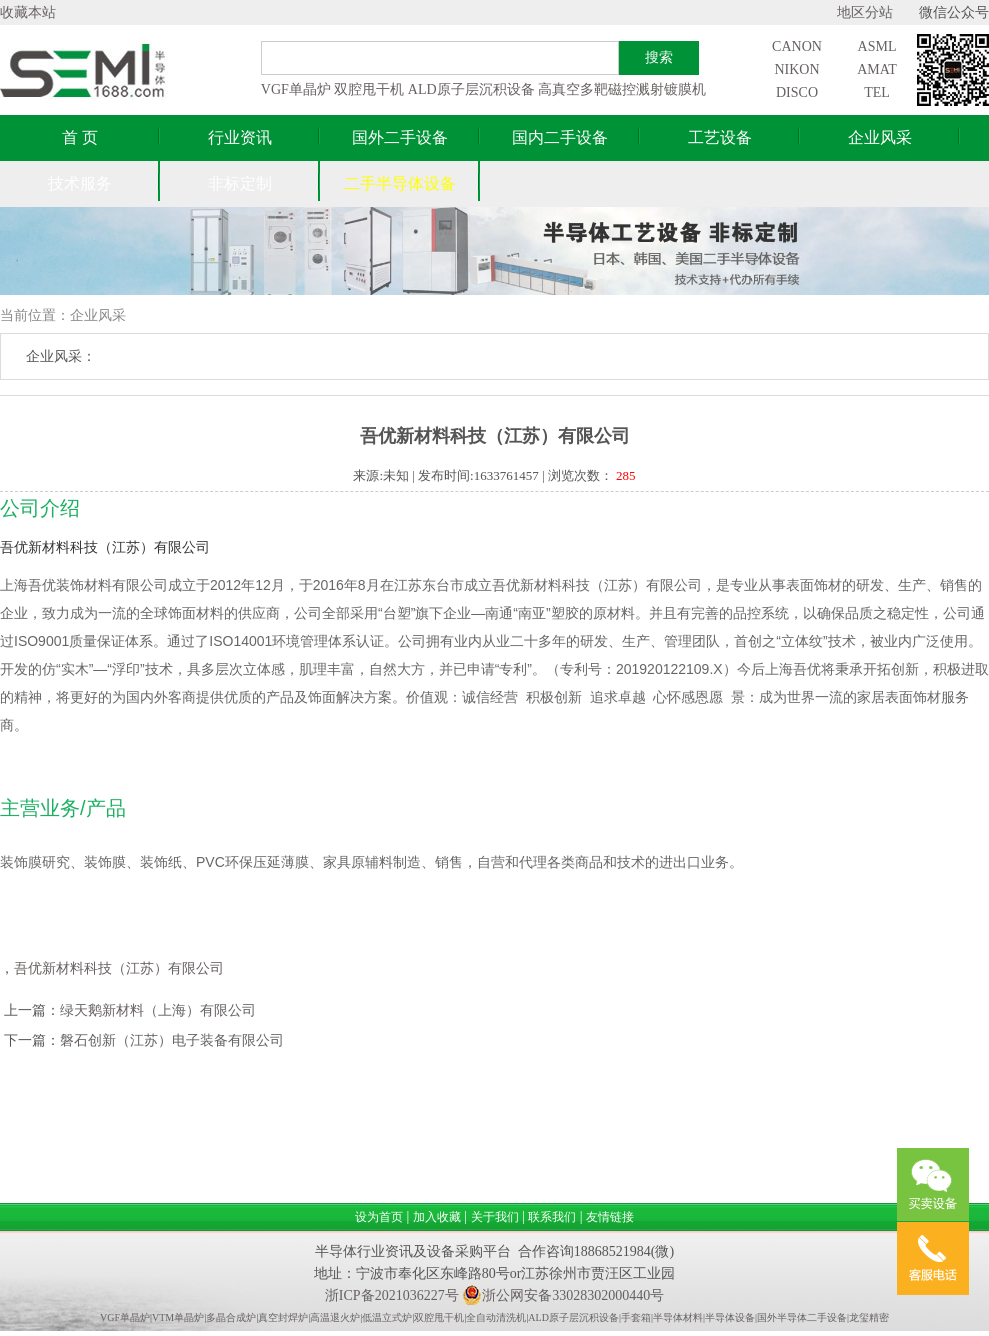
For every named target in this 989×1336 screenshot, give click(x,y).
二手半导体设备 (400, 183)
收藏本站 (28, 12)
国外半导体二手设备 (802, 1317)
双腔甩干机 (369, 89)
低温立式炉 (387, 1317)
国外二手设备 (400, 137)
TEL (877, 92)
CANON (797, 46)
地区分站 (865, 12)
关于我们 (495, 1217)
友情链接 (610, 1217)
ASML (877, 46)
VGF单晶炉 (296, 89)
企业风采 (880, 137)
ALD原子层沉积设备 (471, 89)
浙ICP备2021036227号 (392, 1295)
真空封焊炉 (283, 1317)
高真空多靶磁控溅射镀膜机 (622, 89)
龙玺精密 (869, 1317)
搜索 (659, 57)
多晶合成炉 (231, 1317)
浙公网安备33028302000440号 (563, 1295)
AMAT (877, 69)
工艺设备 (720, 137)
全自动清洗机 (496, 1317)
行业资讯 (240, 137)
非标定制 (240, 183)
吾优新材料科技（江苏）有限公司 (119, 968)
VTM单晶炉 (178, 1317)
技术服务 (80, 183)
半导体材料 (678, 1317)
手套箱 (636, 1317)
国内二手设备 (560, 137)
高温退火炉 (335, 1317)
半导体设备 (730, 1317)
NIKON (796, 69)
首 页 (80, 137)
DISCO (797, 92)
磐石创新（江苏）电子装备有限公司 (172, 1040)
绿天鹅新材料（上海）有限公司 (158, 1010)
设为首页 (379, 1217)
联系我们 (552, 1217)
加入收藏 (437, 1217)
